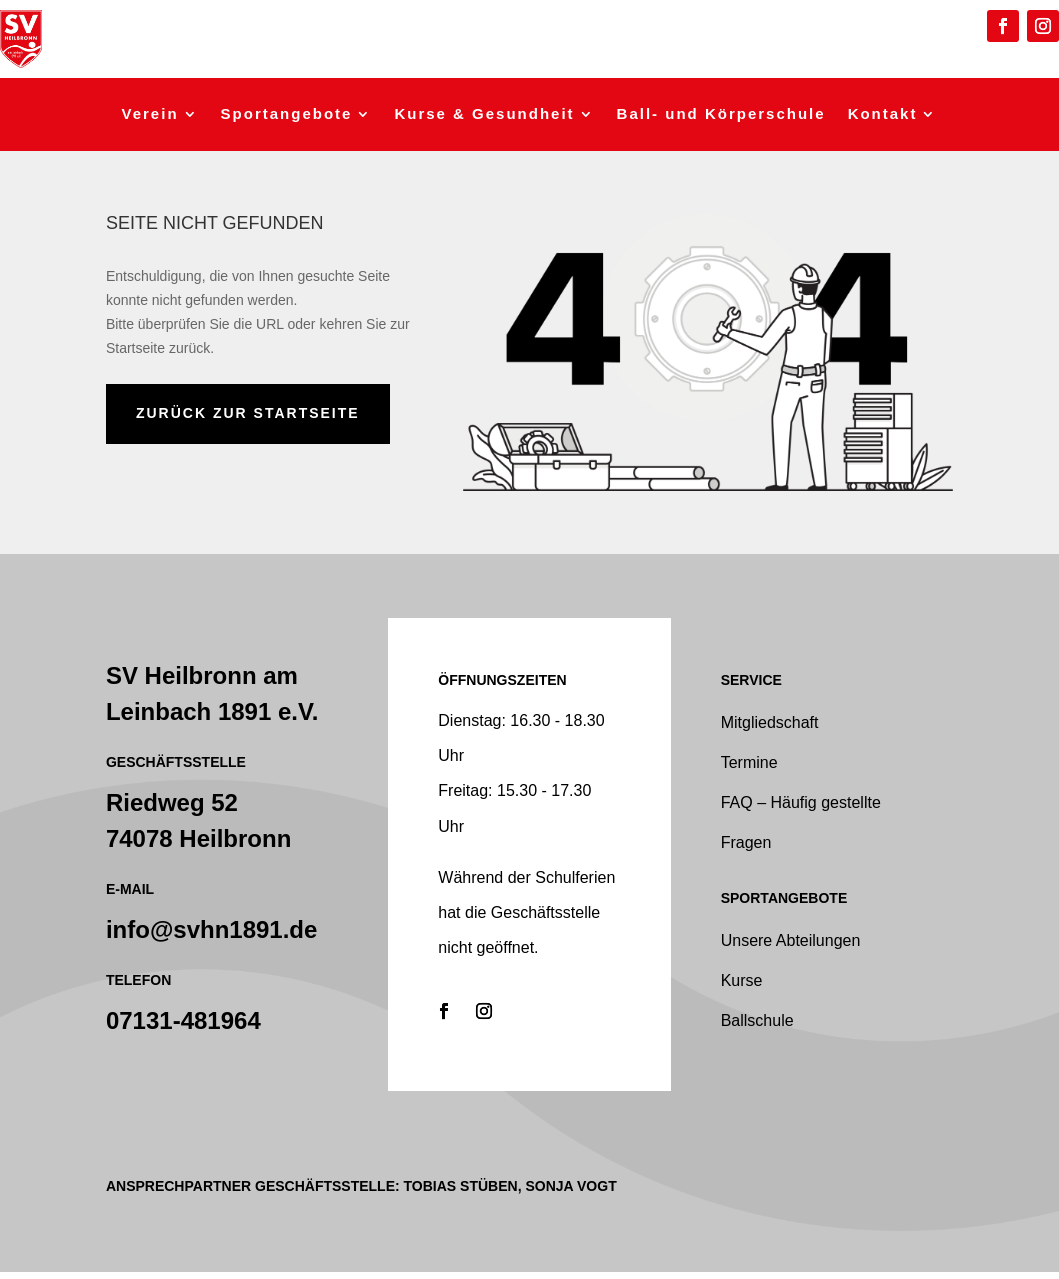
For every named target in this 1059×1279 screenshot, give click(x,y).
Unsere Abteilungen (791, 940)
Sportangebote (287, 114)
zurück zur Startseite (248, 413)
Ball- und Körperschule (721, 114)
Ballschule (757, 1020)
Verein (150, 114)
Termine (749, 762)
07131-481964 (183, 1020)
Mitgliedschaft (770, 722)
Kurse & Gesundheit (484, 114)
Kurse (742, 980)
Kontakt (883, 114)
